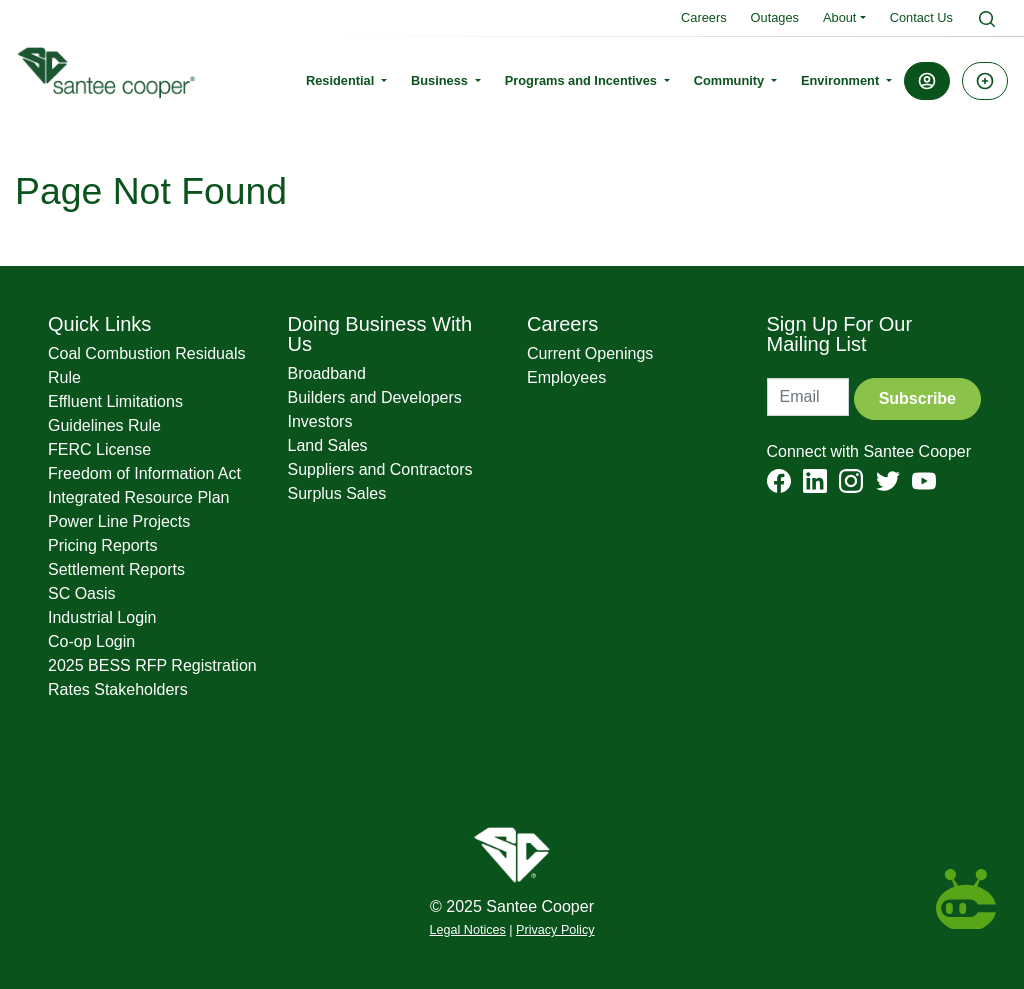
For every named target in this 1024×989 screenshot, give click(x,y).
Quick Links (99, 324)
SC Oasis (82, 593)
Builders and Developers (375, 397)
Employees (566, 377)
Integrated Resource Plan (138, 497)
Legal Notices (468, 930)
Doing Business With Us (380, 334)
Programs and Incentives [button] (583, 80)
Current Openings (590, 353)
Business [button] (441, 80)
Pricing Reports (102, 545)
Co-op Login (91, 641)
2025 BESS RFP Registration (152, 665)
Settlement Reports (116, 569)
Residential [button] (342, 80)
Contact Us (921, 17)
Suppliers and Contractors (380, 469)
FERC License (99, 449)
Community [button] (731, 80)
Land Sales (328, 445)
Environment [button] (842, 80)
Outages (775, 17)
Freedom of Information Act (144, 473)
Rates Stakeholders (118, 689)
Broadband (327, 373)
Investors (320, 421)
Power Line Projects (119, 521)
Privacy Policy (555, 930)
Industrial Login (102, 617)
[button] (927, 81)
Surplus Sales (337, 493)
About (839, 17)
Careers (704, 17)
